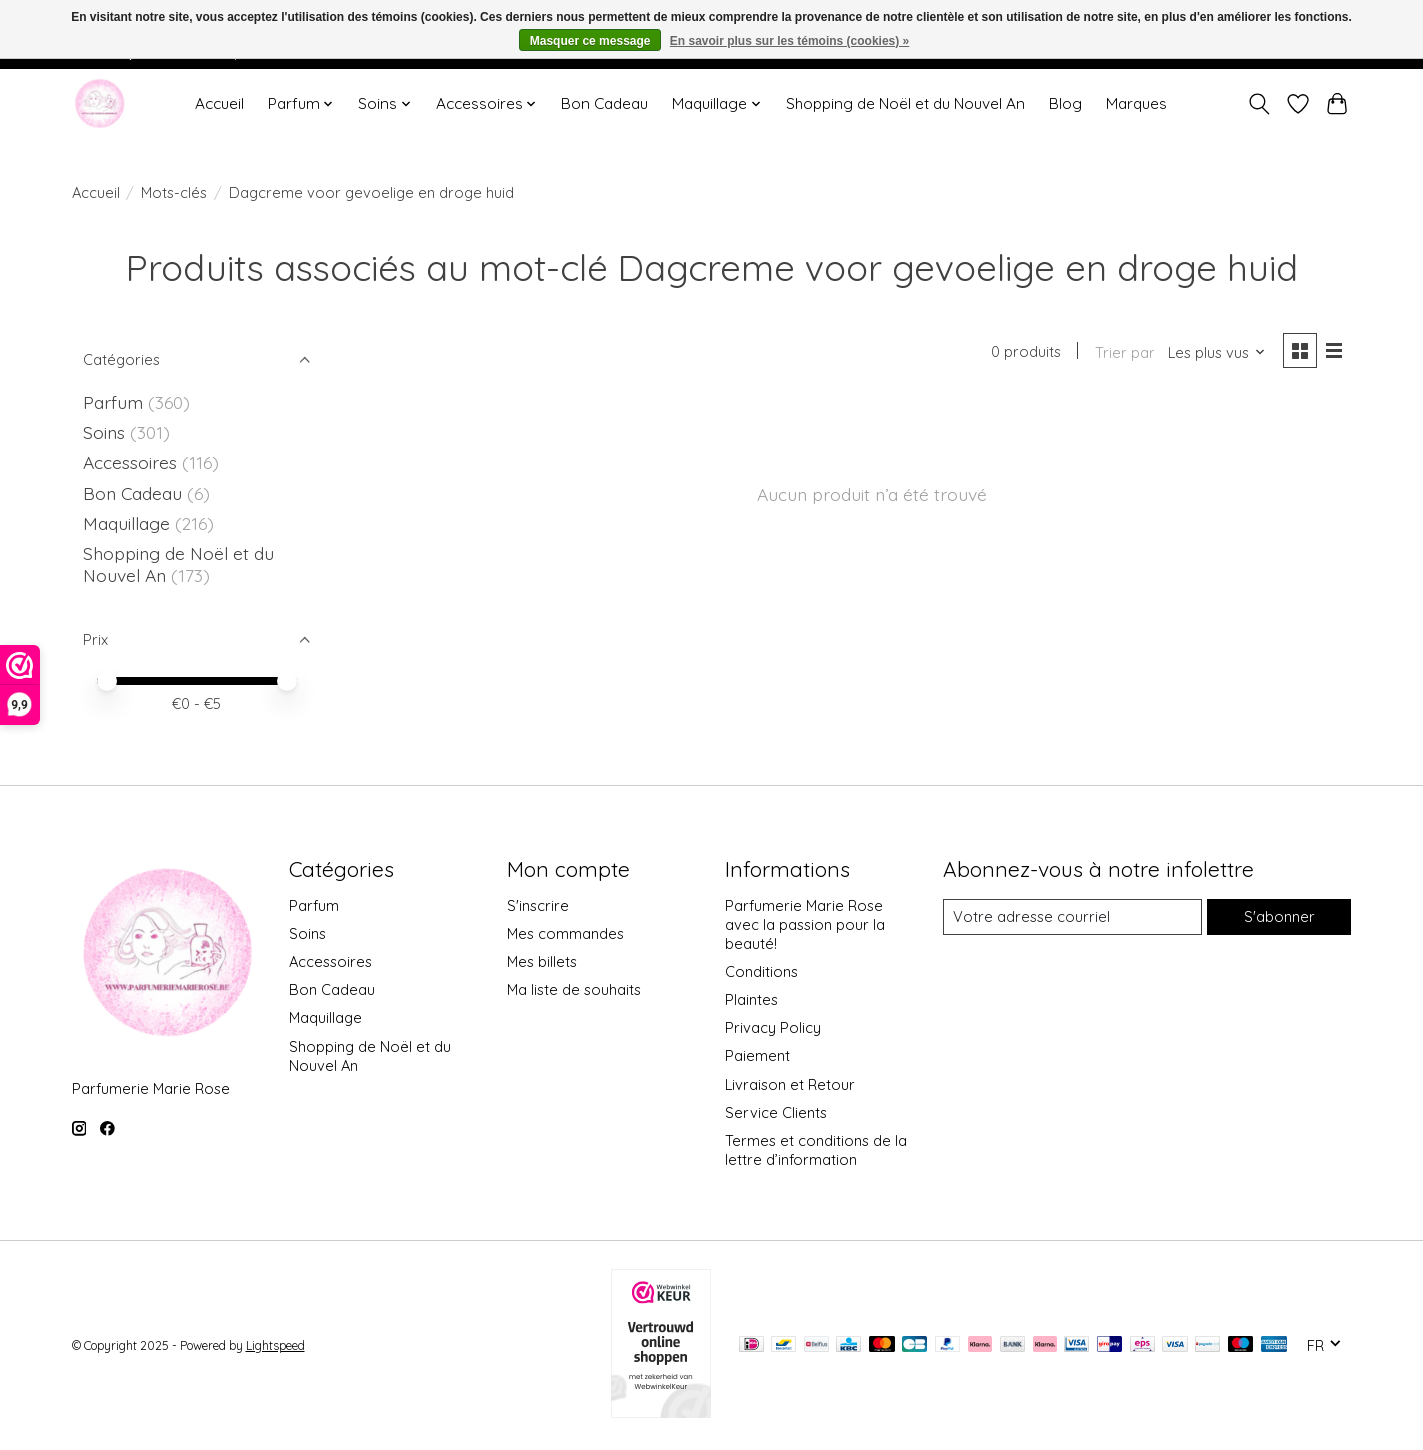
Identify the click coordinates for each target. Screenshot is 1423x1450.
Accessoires (132, 462)
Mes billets (542, 961)
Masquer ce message (590, 41)
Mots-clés (174, 192)
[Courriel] (1072, 917)
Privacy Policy (773, 1027)
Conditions (761, 971)
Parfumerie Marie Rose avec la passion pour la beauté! (805, 924)
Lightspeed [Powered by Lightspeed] (275, 1345)
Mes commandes (565, 933)
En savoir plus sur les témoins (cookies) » (789, 41)
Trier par (1125, 352)
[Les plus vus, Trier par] (1217, 352)
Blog (1065, 103)
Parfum (113, 402)
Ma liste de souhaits (574, 989)
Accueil (219, 103)
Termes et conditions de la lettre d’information (816, 1150)
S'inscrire (538, 905)
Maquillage (129, 523)
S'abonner (1279, 916)
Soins (106, 432)
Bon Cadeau (604, 103)
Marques (1136, 103)
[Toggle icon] (1259, 104)
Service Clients (776, 1112)
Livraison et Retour (790, 1084)
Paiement (757, 1055)
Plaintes (751, 999)
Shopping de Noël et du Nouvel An (905, 103)
